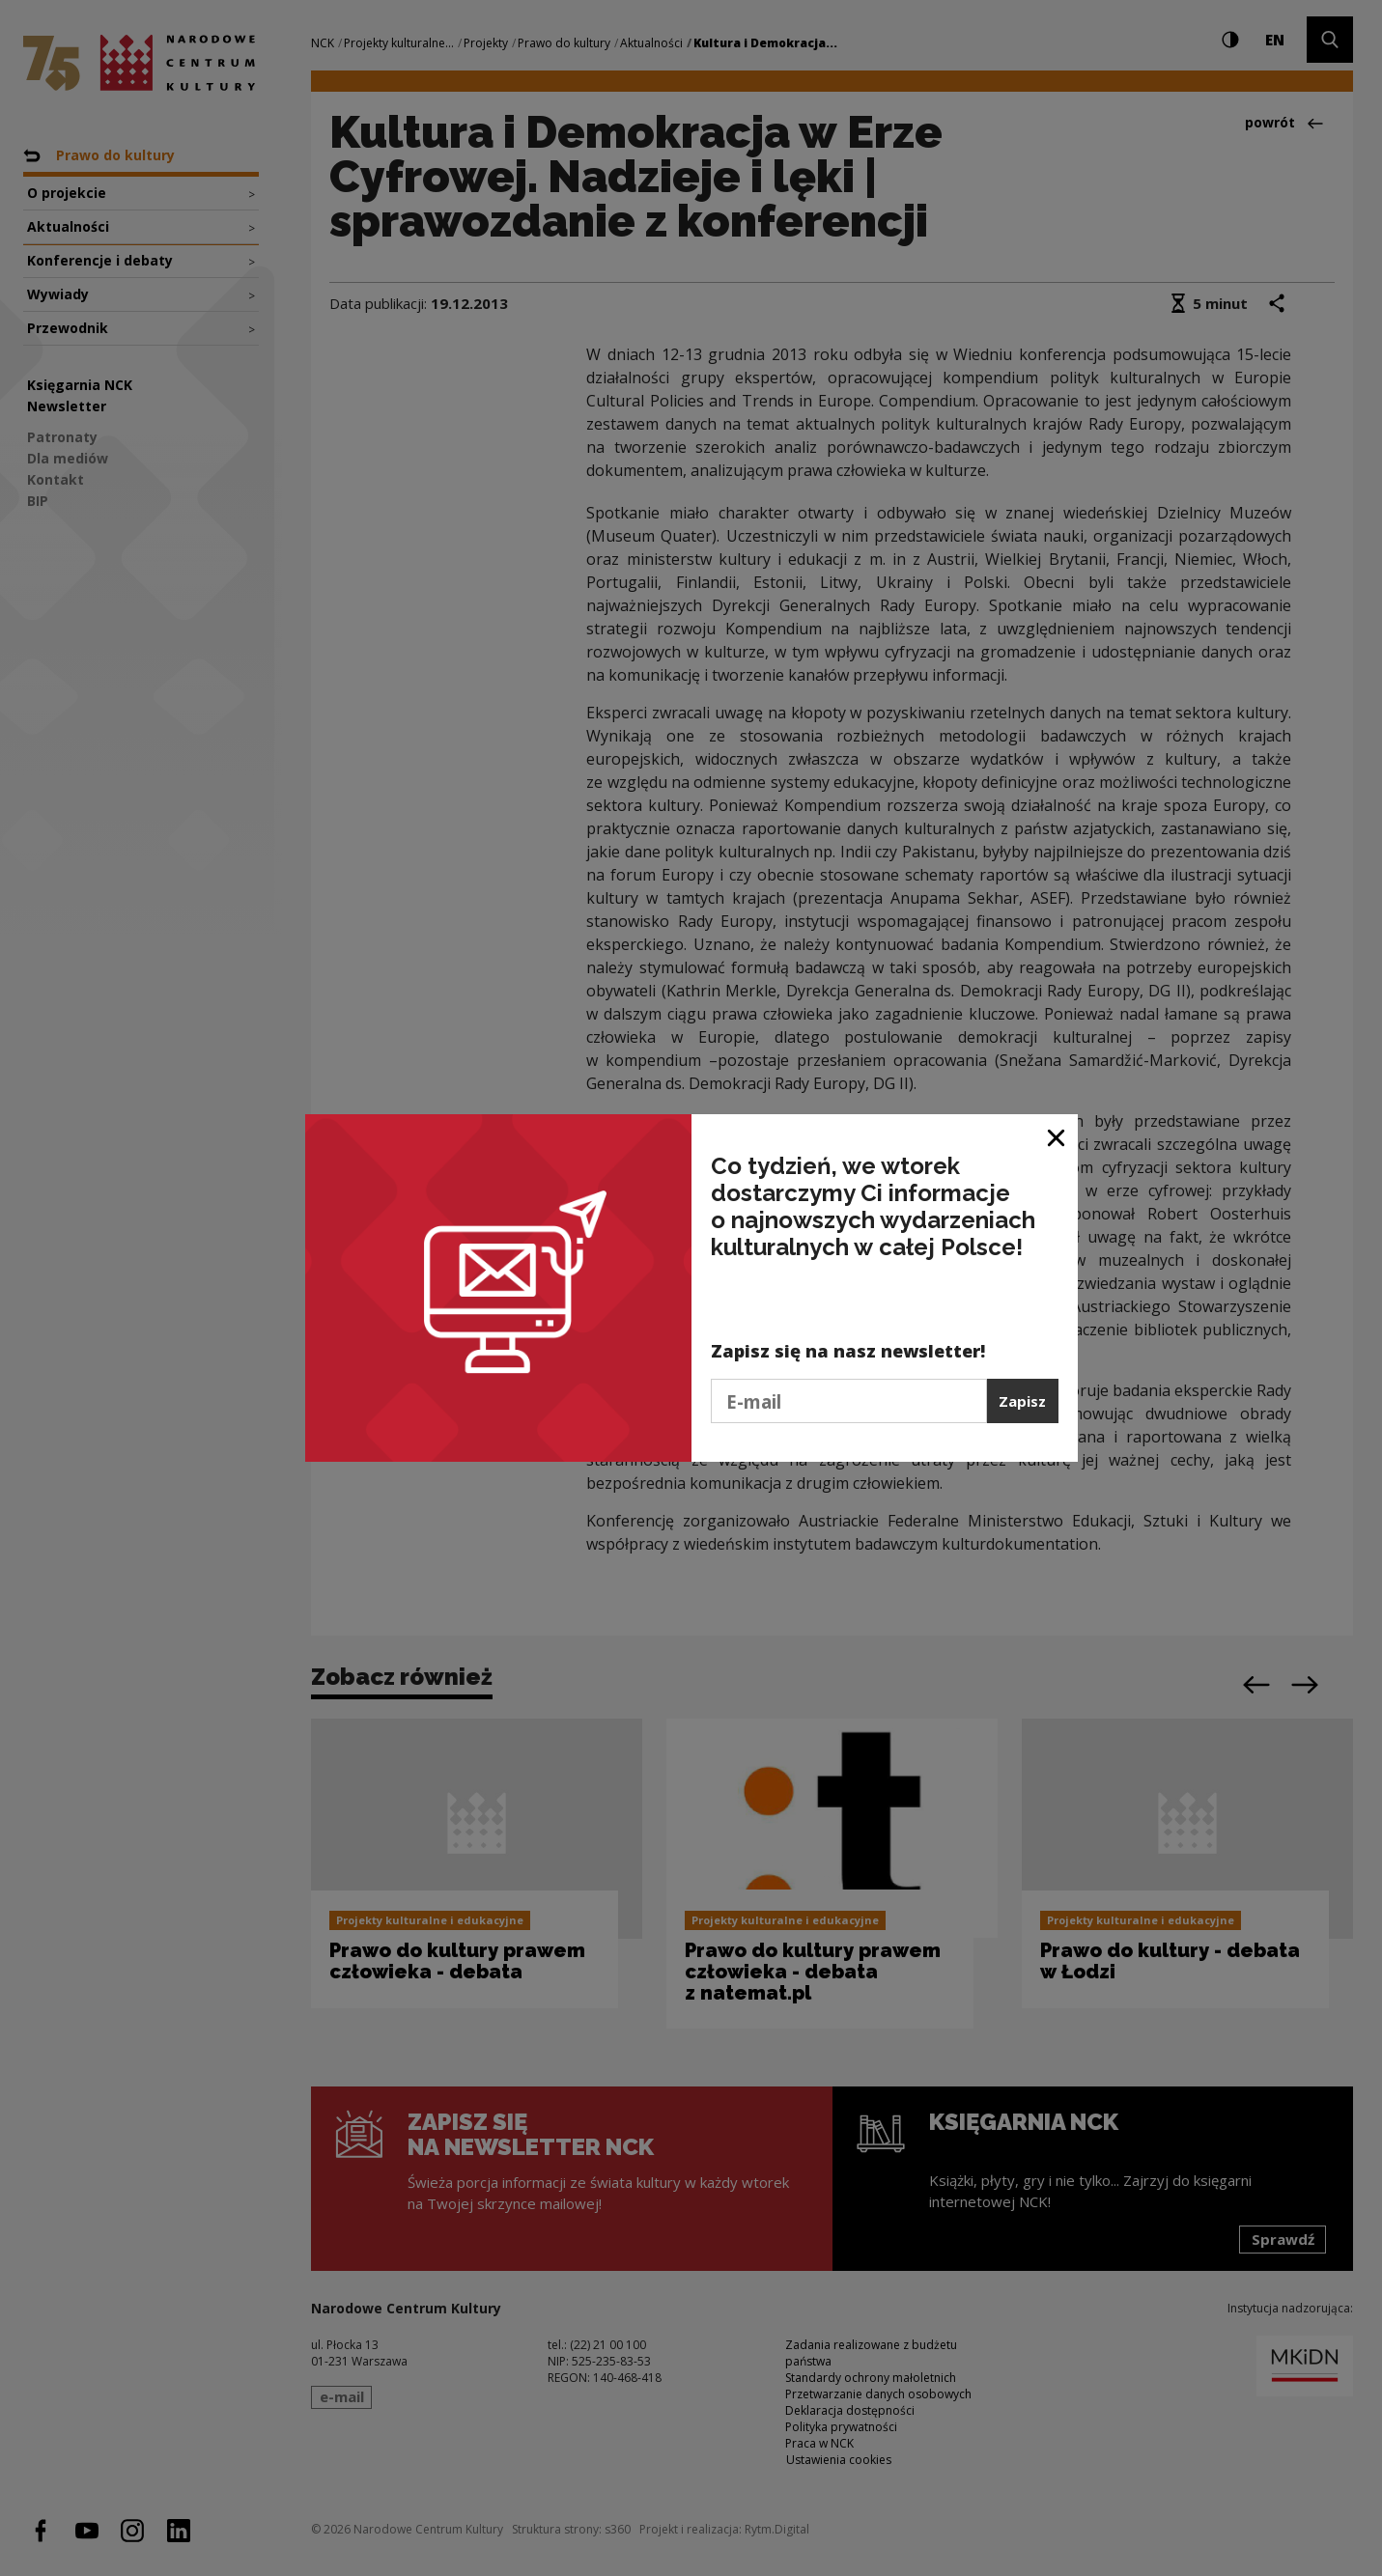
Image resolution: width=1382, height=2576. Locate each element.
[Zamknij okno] (1057, 1136)
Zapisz (1022, 1401)
